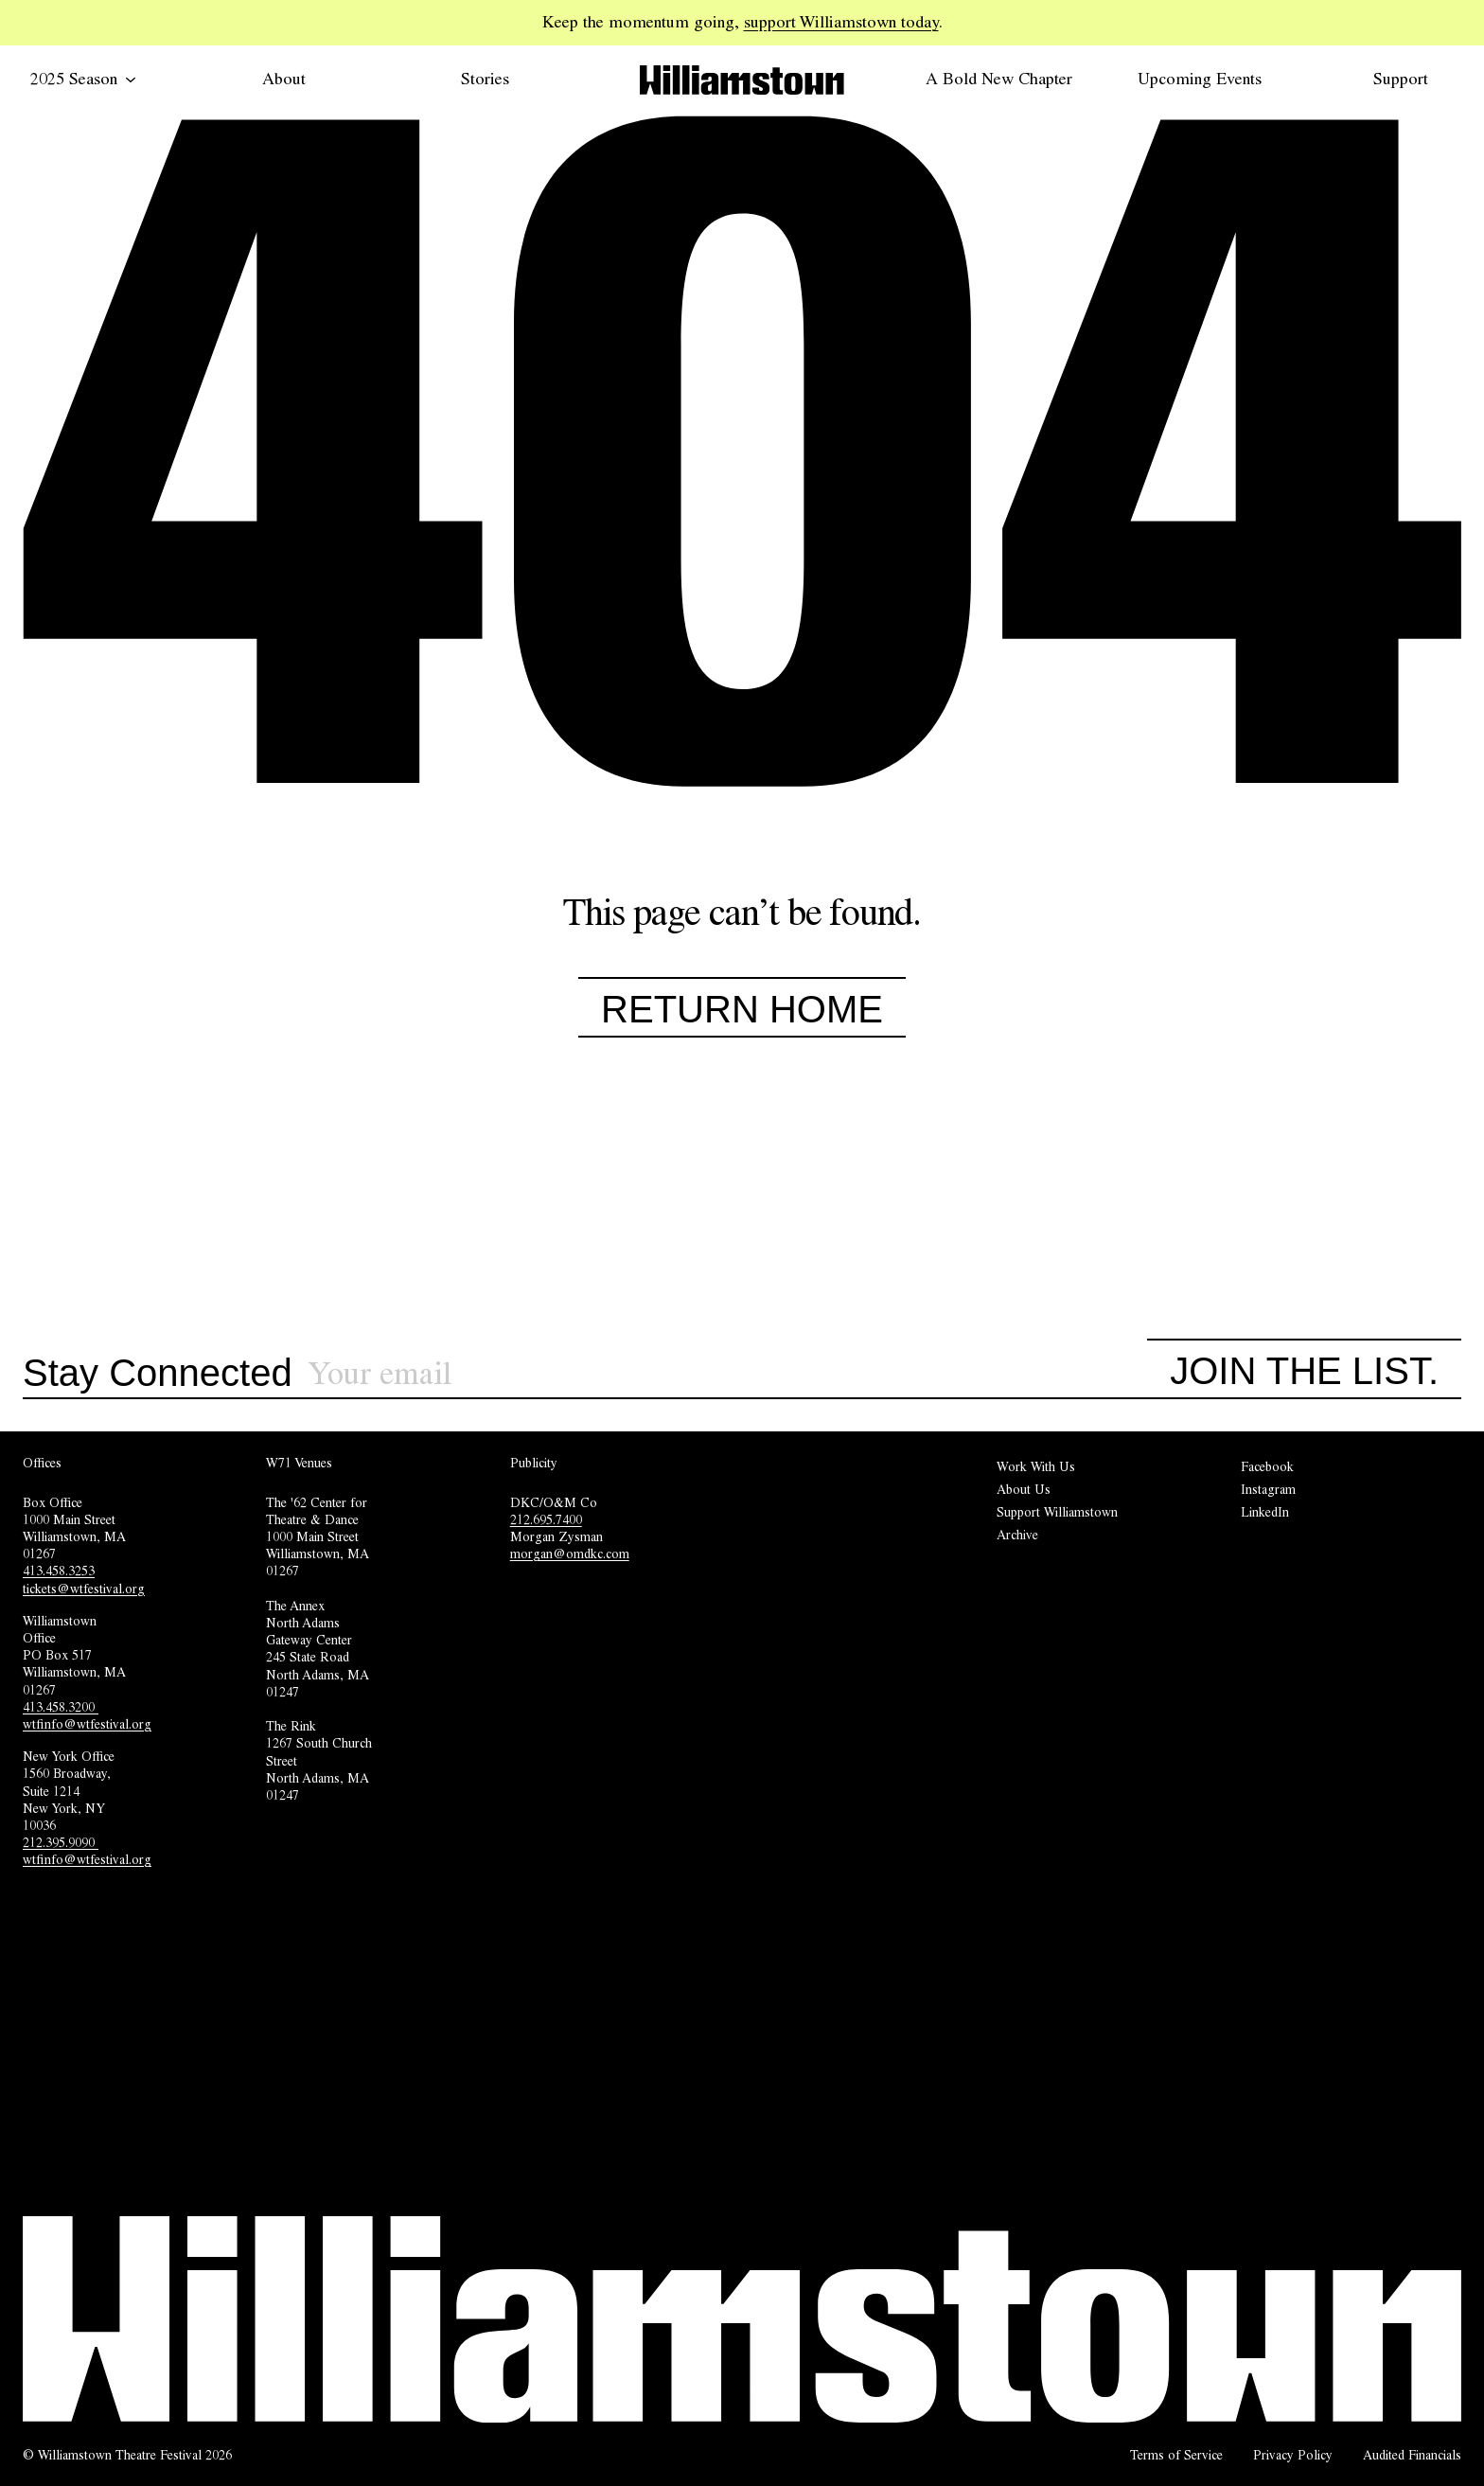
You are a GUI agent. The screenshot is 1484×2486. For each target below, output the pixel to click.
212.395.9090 (60, 1842)
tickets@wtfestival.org (84, 1588)
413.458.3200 (60, 1706)
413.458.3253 (59, 1570)
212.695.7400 (546, 1519)
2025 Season (83, 78)
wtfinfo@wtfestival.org (87, 1723)
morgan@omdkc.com (569, 1553)
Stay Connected (157, 1374)
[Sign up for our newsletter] (728, 1374)
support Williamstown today (841, 21)
